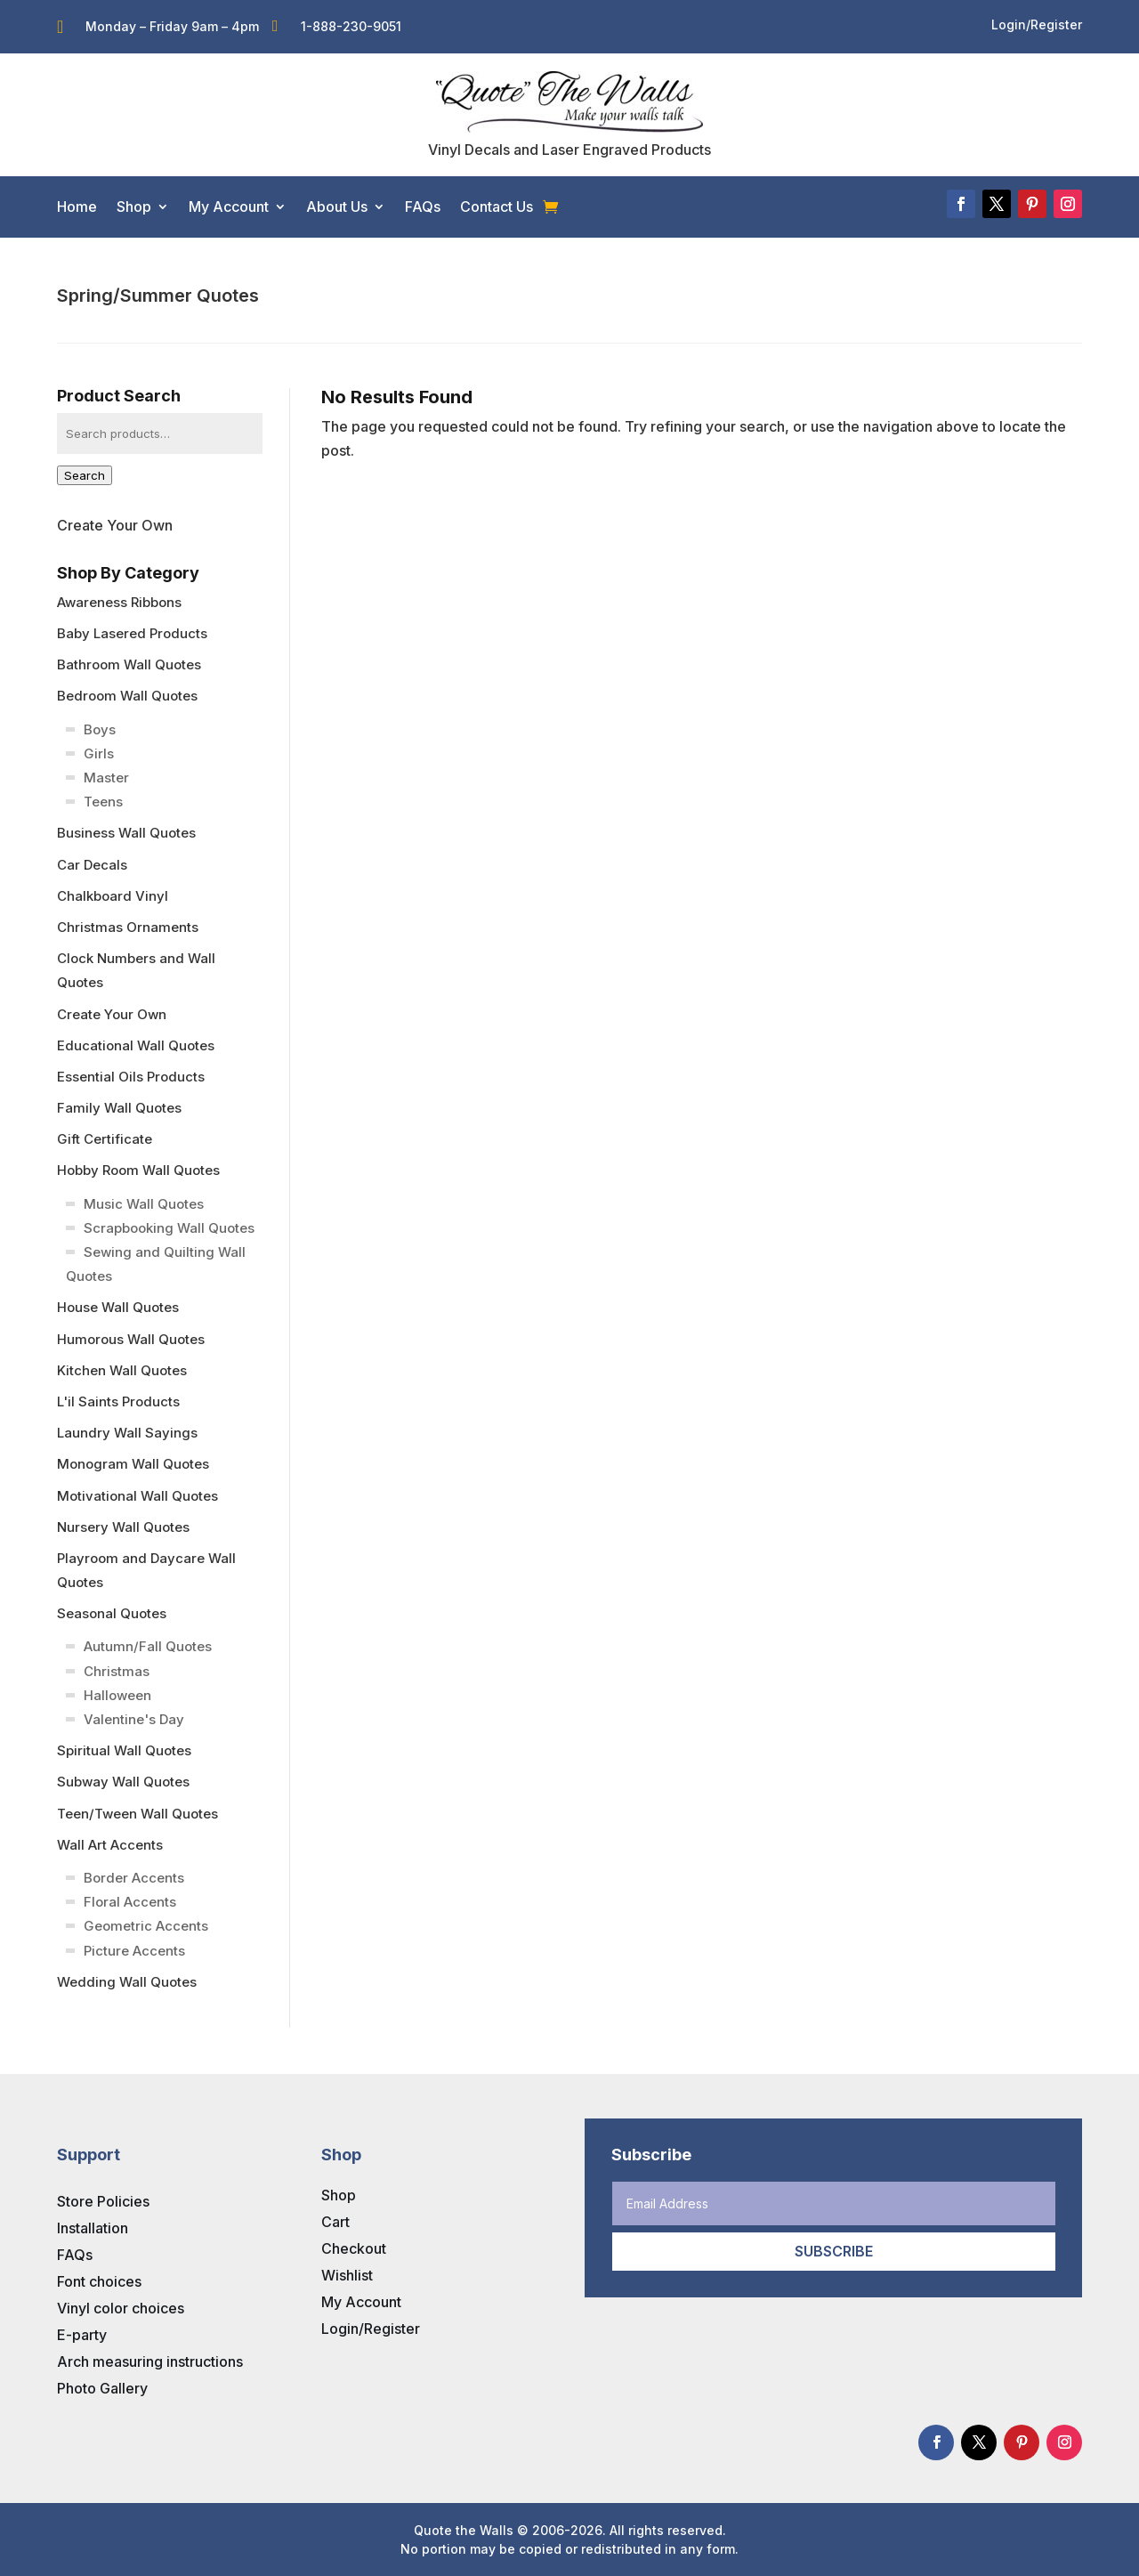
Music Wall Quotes (144, 1203)
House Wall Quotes (118, 1307)
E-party (82, 2335)
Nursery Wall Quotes (123, 1527)
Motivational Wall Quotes (137, 1495)
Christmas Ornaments (127, 927)
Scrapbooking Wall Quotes (169, 1227)
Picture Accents (134, 1950)
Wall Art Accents (110, 1844)
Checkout (353, 2248)
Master (106, 777)
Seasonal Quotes (111, 1613)
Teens (103, 801)
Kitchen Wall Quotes (122, 1370)
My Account (229, 206)
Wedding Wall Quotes (127, 1981)
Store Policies (103, 2201)
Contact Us (496, 206)
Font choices (99, 2281)
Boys (100, 729)
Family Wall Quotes (119, 1107)
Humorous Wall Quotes (131, 1339)
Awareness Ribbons (119, 602)
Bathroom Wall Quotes (129, 664)
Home (77, 206)
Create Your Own (115, 525)
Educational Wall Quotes (135, 1045)
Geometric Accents (146, 1925)
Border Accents (134, 1877)
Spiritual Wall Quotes (124, 1750)
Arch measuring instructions (150, 2361)
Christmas (116, 1671)
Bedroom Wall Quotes (127, 695)
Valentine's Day (134, 1719)
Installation (92, 2228)
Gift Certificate (104, 1138)
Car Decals (92, 864)
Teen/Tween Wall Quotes (137, 1813)
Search (84, 475)
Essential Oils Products (131, 1076)
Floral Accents (130, 1901)
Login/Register (370, 2328)
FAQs (422, 206)
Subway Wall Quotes (123, 1781)
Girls (99, 753)
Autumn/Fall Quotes (148, 1646)
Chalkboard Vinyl (112, 895)
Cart (335, 2222)
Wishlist (347, 2275)
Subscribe (834, 2251)
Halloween (117, 1695)
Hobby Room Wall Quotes (138, 1170)
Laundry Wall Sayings (127, 1432)
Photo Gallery (102, 2388)
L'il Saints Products (118, 1401)
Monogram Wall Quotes (133, 1463)
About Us (337, 206)
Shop (134, 206)
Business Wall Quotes (126, 832)
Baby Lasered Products (132, 633)
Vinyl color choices (120, 2308)
